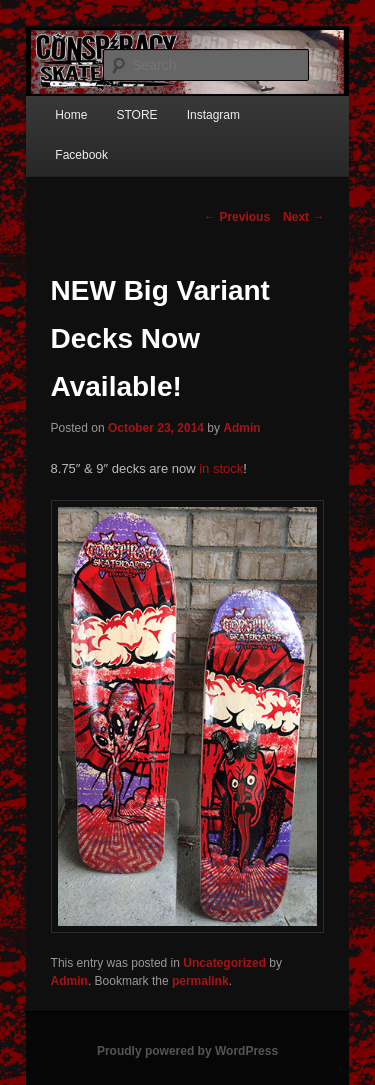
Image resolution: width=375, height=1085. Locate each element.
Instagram (213, 115)
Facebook (81, 155)
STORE (136, 115)
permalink (200, 981)
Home (71, 115)
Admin (241, 428)
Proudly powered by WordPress (187, 1051)
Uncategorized (224, 963)
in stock (221, 468)
